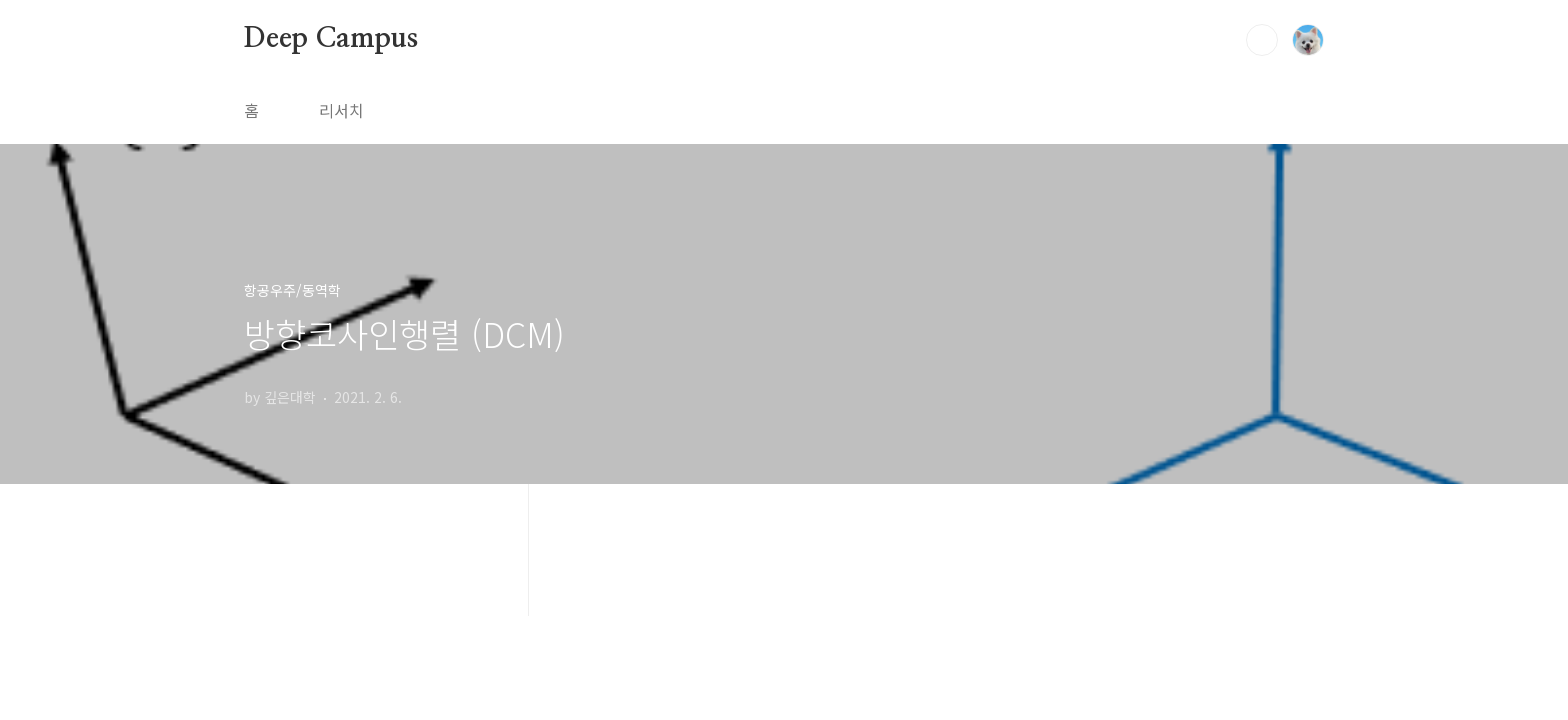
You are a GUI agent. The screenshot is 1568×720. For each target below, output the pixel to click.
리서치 (341, 110)
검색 (1262, 40)
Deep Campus (331, 39)
